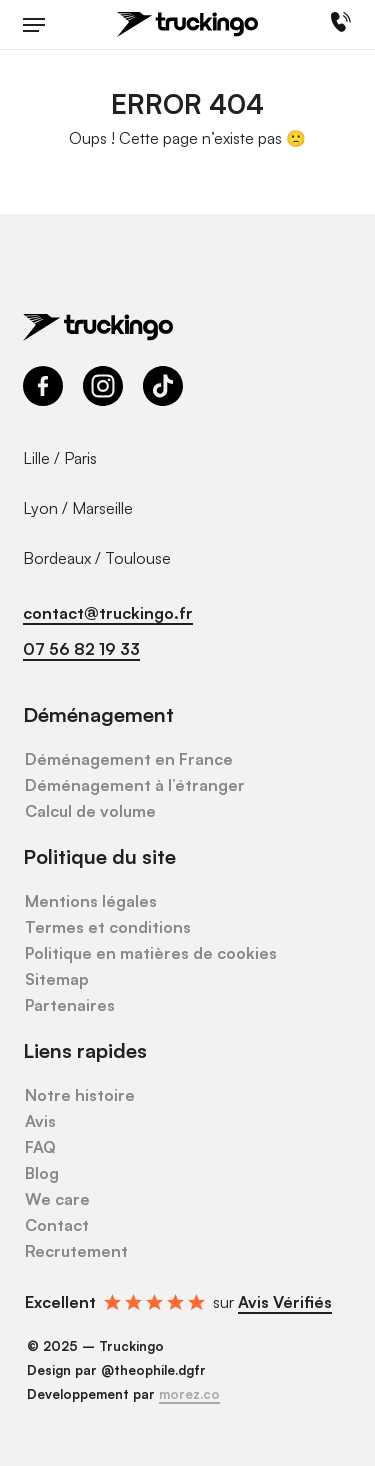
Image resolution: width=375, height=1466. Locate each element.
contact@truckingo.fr (108, 613)
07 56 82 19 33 (81, 649)
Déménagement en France (129, 759)
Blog (42, 1173)
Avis (40, 1121)
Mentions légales (91, 901)
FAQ (40, 1147)
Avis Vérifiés (285, 1302)
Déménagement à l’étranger (135, 785)
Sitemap (57, 979)
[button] (34, 25)
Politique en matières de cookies (151, 953)
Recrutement (76, 1251)
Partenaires (70, 1005)
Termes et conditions (108, 927)
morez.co (189, 1394)
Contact (57, 1225)
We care (57, 1199)
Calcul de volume (90, 811)
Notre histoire (80, 1095)
